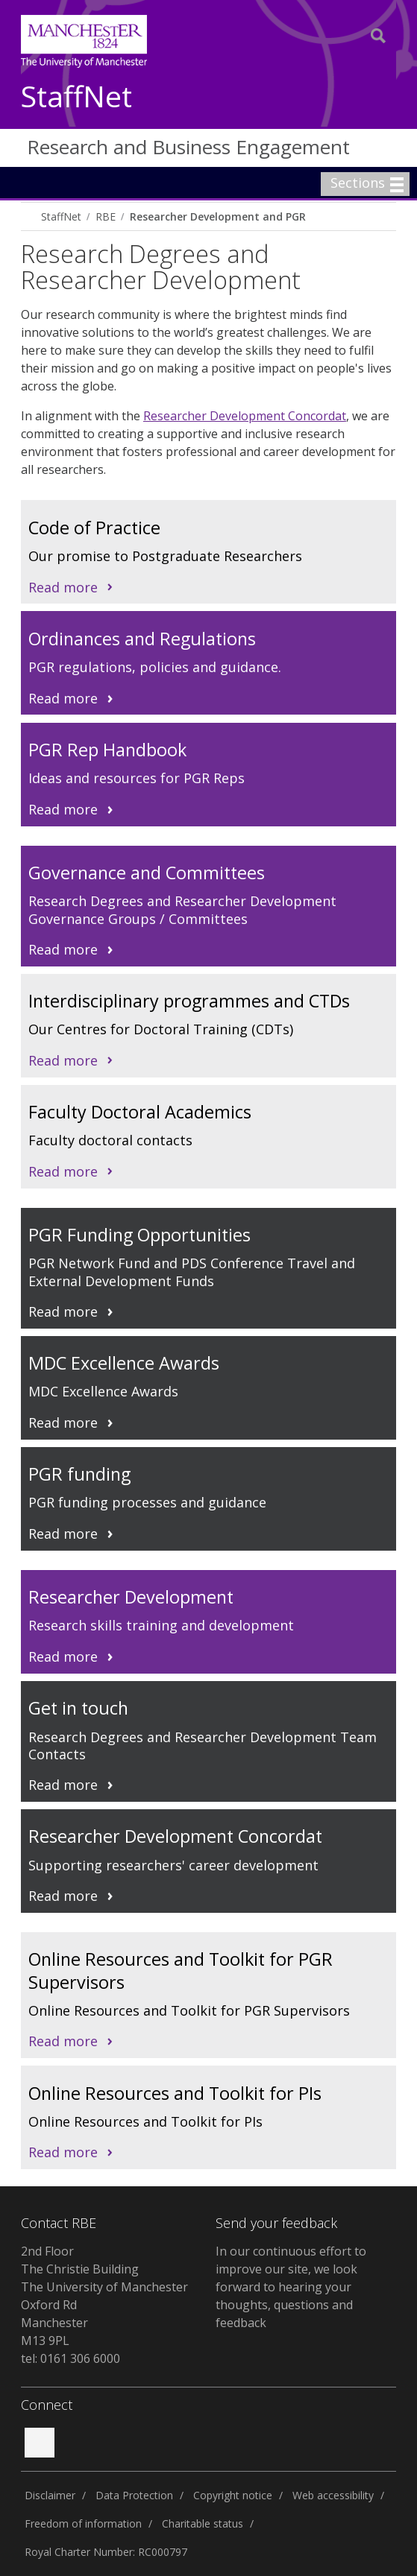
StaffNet (76, 97)
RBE (105, 216)
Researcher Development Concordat (244, 416)
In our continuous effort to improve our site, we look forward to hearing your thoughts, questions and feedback (291, 2287)
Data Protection (134, 2495)
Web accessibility (333, 2495)
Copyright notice (232, 2495)
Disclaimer (50, 2495)
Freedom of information (83, 2523)
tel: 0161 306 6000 (70, 2358)
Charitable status (202, 2523)
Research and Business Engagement (188, 146)
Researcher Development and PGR (218, 216)
